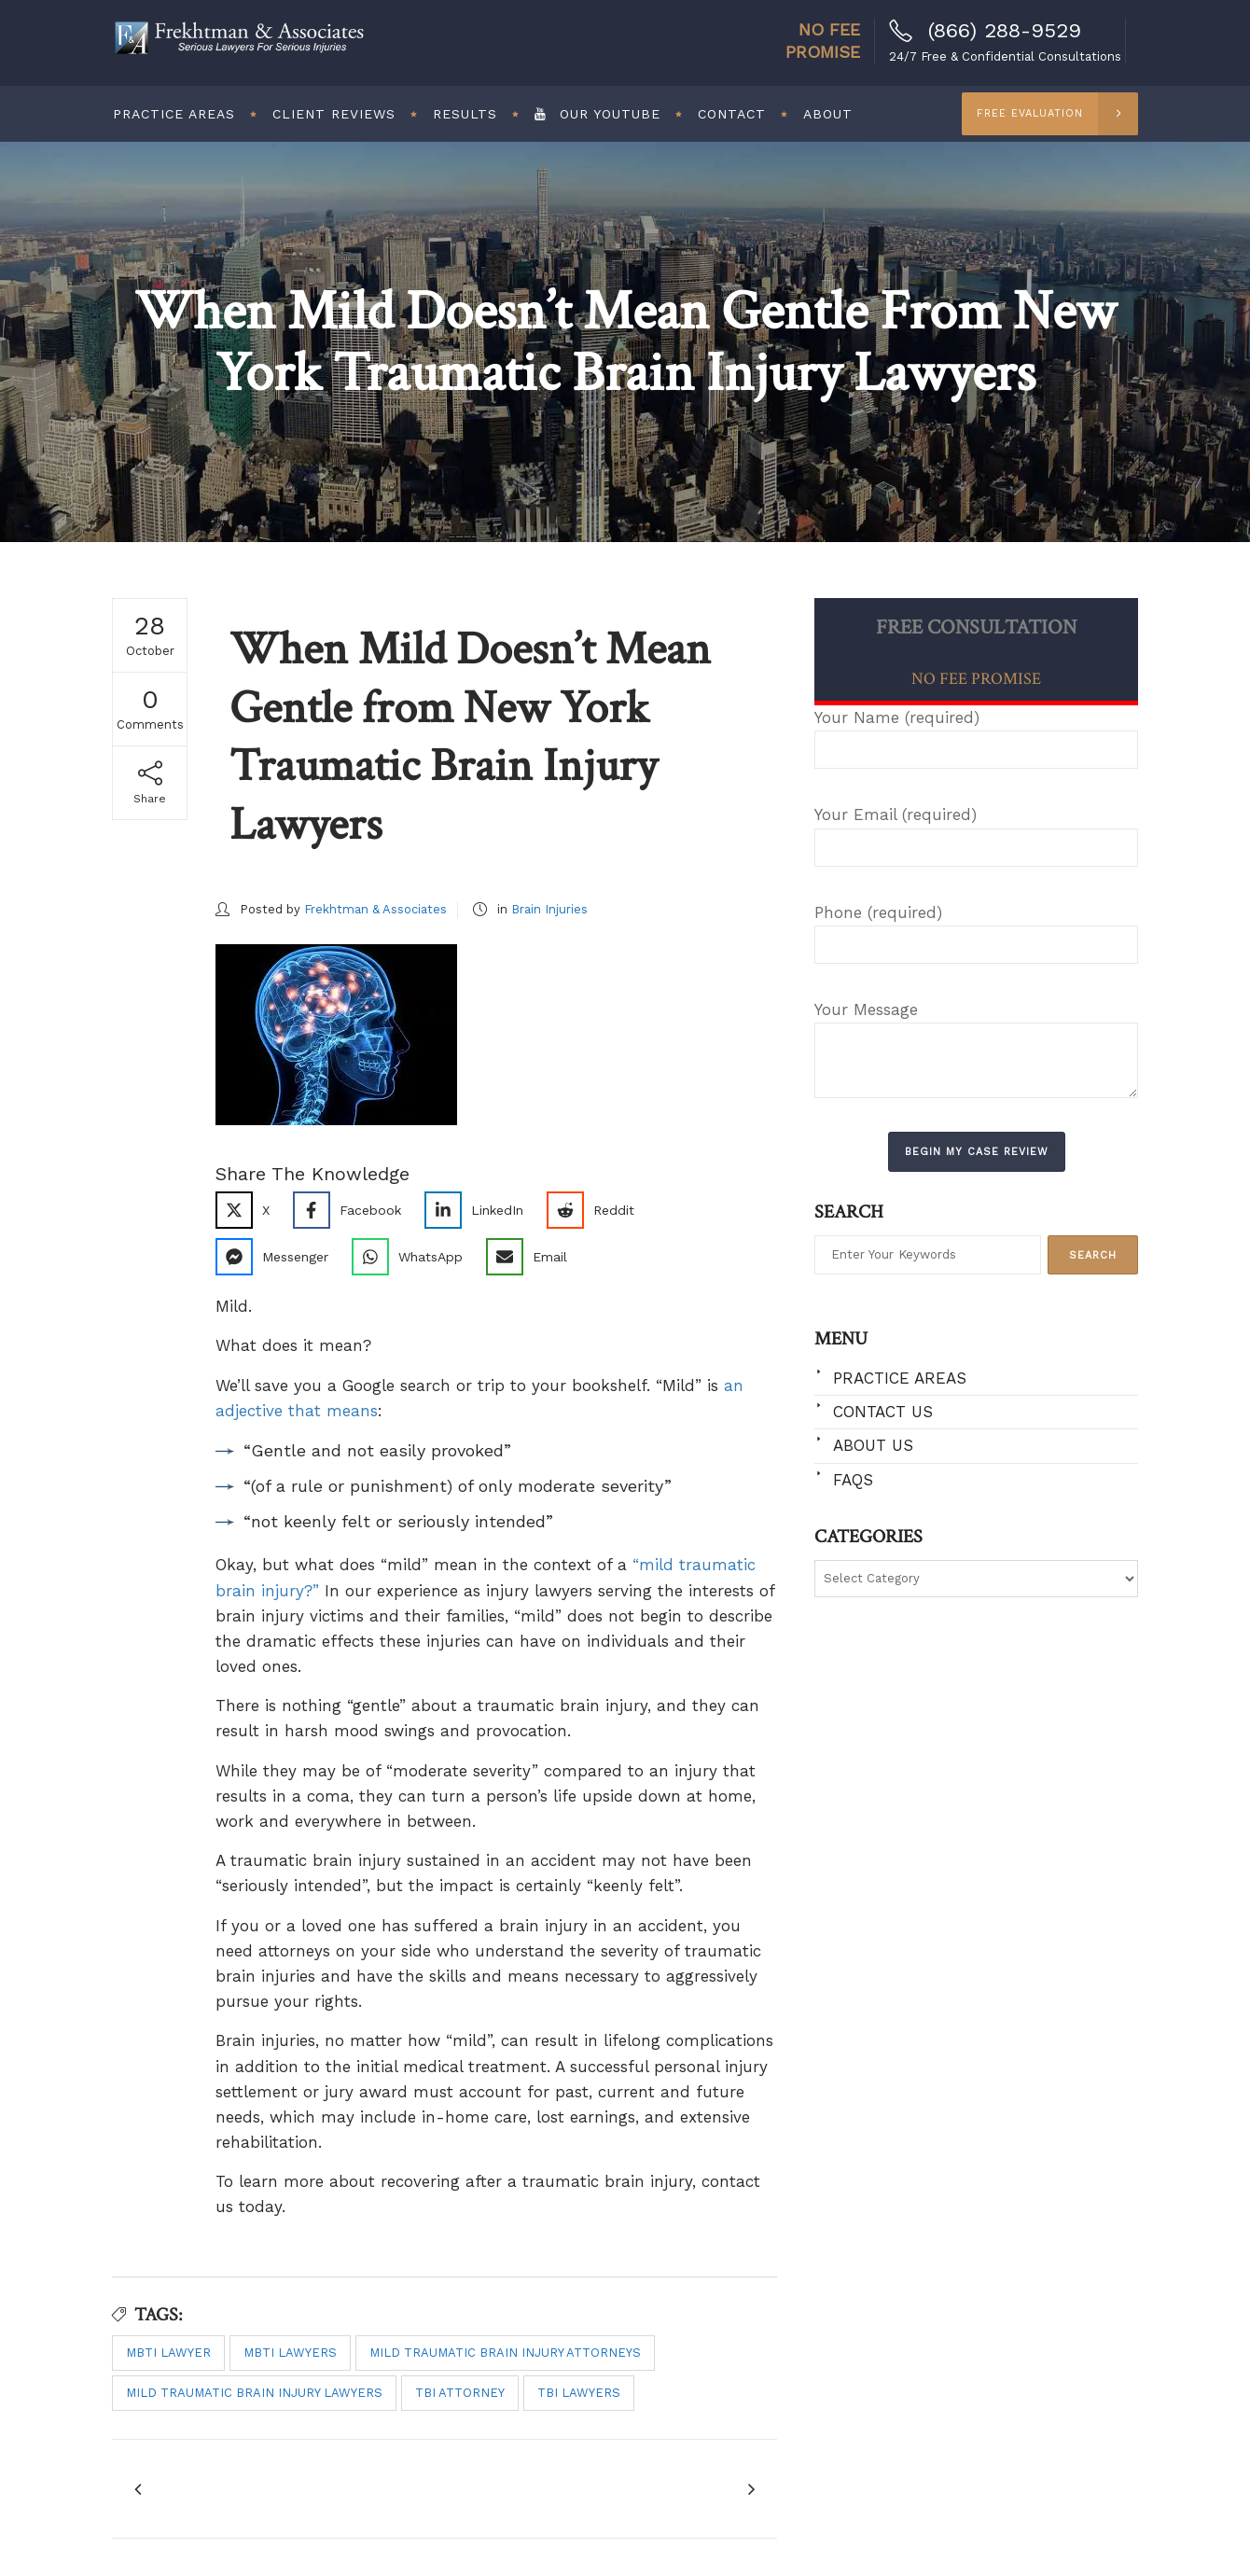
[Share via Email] (533, 1256)
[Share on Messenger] (278, 1256)
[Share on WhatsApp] (414, 1256)
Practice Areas (899, 1378)
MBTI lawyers (290, 2353)
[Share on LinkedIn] (480, 1210)
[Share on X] (249, 1210)
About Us (873, 1445)
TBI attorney (460, 2393)
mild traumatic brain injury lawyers (254, 2393)
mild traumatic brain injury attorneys (505, 2353)
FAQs (853, 1479)
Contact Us (883, 1411)
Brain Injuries (549, 909)
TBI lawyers (578, 2393)
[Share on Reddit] (597, 1210)
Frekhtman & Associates (375, 909)
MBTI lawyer (168, 2353)
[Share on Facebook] (354, 1210)
